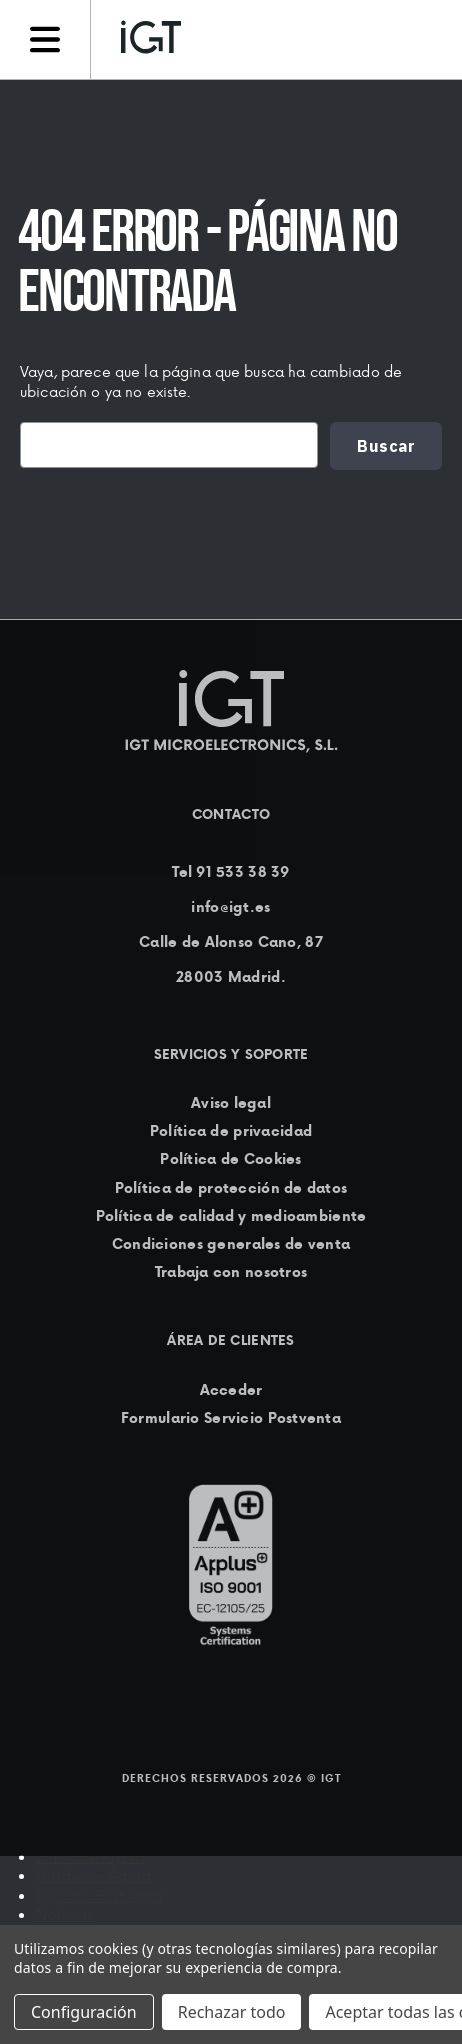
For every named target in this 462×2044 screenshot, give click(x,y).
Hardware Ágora (93, 1875)
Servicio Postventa (99, 1895)
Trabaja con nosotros (231, 1272)
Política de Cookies (230, 1160)
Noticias (64, 1914)
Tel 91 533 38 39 (230, 872)
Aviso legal (231, 1103)
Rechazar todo (232, 2012)
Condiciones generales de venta (231, 1244)
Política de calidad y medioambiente (231, 1216)
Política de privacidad (231, 1131)
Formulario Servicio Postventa (231, 1418)
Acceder (231, 1390)
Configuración (84, 2012)
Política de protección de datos (231, 1188)
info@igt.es (230, 907)
